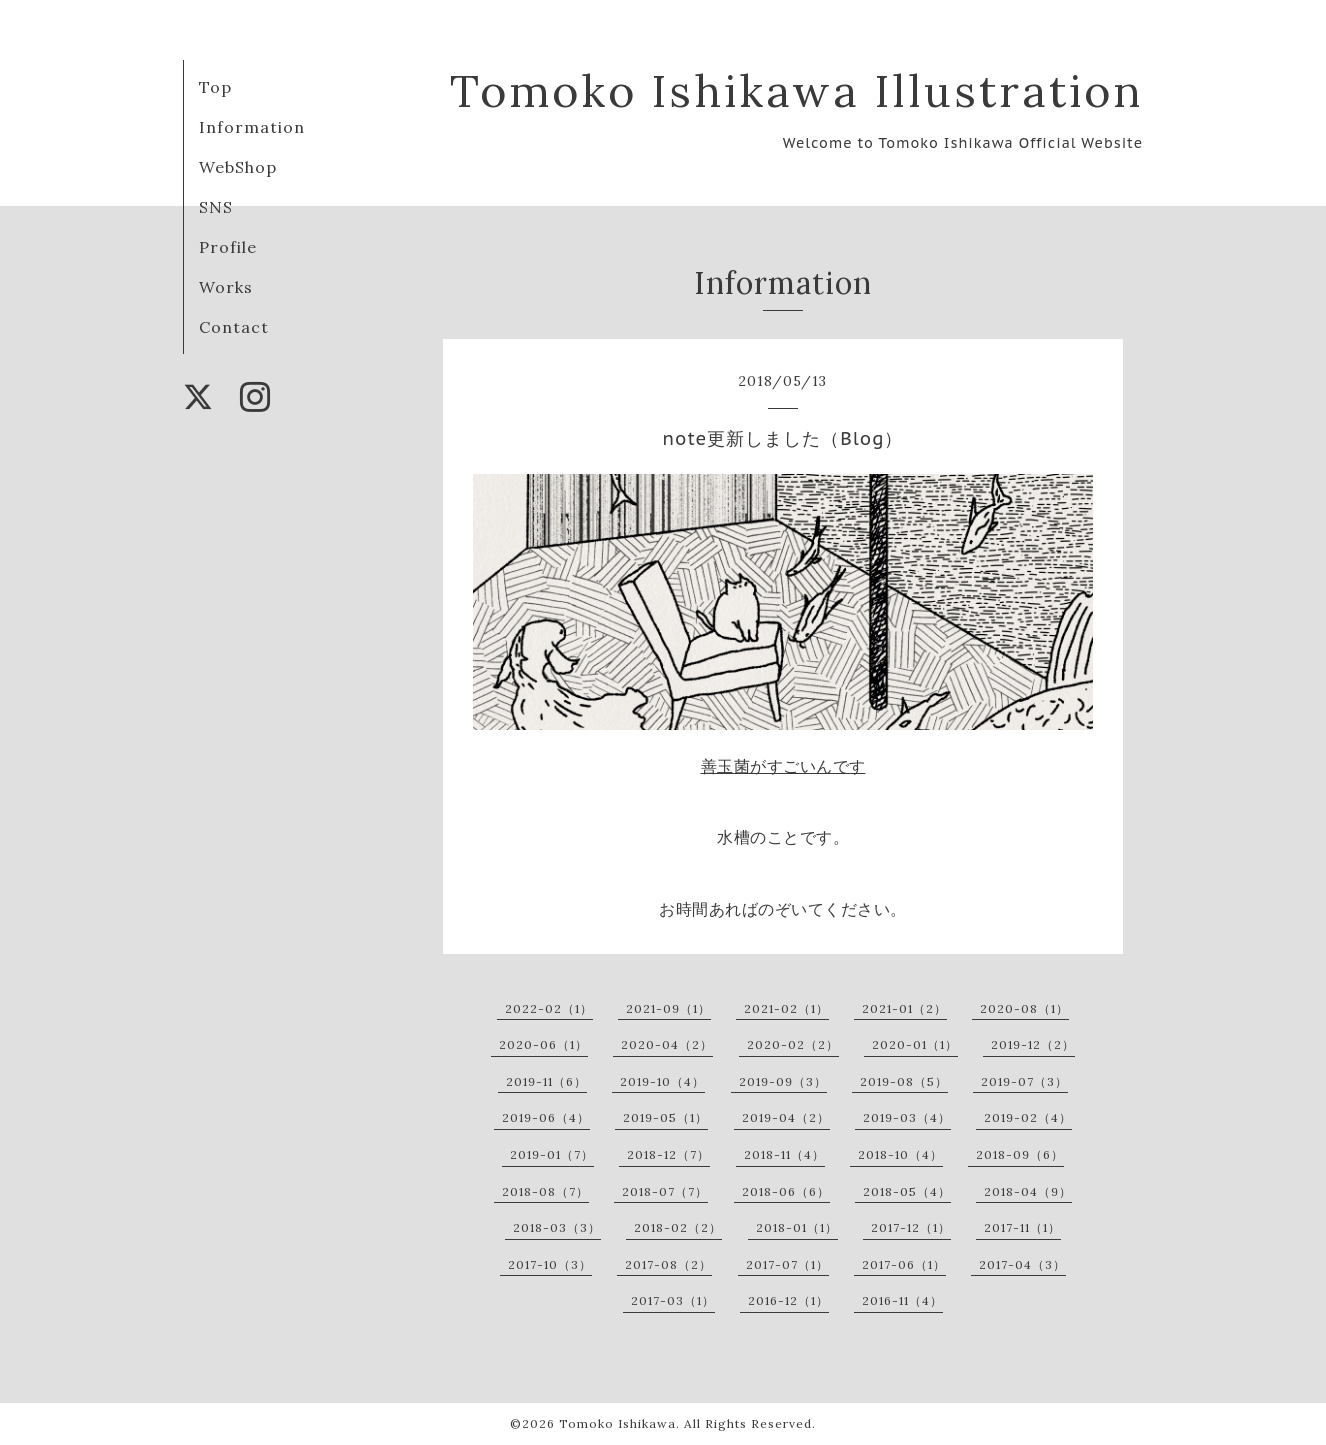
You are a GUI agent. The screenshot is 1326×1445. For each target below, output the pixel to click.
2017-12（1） (911, 1227)
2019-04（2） (786, 1117)
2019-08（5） (904, 1081)
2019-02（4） (1028, 1117)
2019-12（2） (1033, 1044)
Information (252, 127)
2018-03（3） (557, 1227)
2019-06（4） (546, 1117)
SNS (216, 207)
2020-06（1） (543, 1044)
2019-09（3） (783, 1081)
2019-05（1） (665, 1117)
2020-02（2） (793, 1044)
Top (215, 87)
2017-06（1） (904, 1264)
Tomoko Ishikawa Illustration (796, 90)
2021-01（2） (904, 1008)
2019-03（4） (907, 1117)
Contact (234, 327)
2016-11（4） (902, 1300)
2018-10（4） (900, 1154)
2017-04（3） (1022, 1264)
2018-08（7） (545, 1191)
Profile (228, 247)
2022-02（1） (549, 1008)
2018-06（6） (786, 1191)
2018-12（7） (668, 1154)
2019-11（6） (546, 1081)
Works (226, 287)
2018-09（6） (1020, 1154)
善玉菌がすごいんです (783, 766)
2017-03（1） (673, 1300)
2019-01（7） (552, 1154)
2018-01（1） (797, 1227)
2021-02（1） (786, 1008)
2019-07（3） (1024, 1081)
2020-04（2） (667, 1044)
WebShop (238, 167)
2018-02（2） (678, 1227)
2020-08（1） (1024, 1008)
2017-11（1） (1022, 1227)
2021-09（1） (668, 1008)
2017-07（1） (787, 1264)
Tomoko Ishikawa (617, 1423)
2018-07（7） (665, 1191)
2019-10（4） (662, 1081)
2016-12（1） (788, 1300)
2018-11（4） (784, 1154)
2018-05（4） (907, 1191)
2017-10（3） (550, 1264)
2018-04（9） (1028, 1191)
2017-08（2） (668, 1264)
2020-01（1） (915, 1044)
